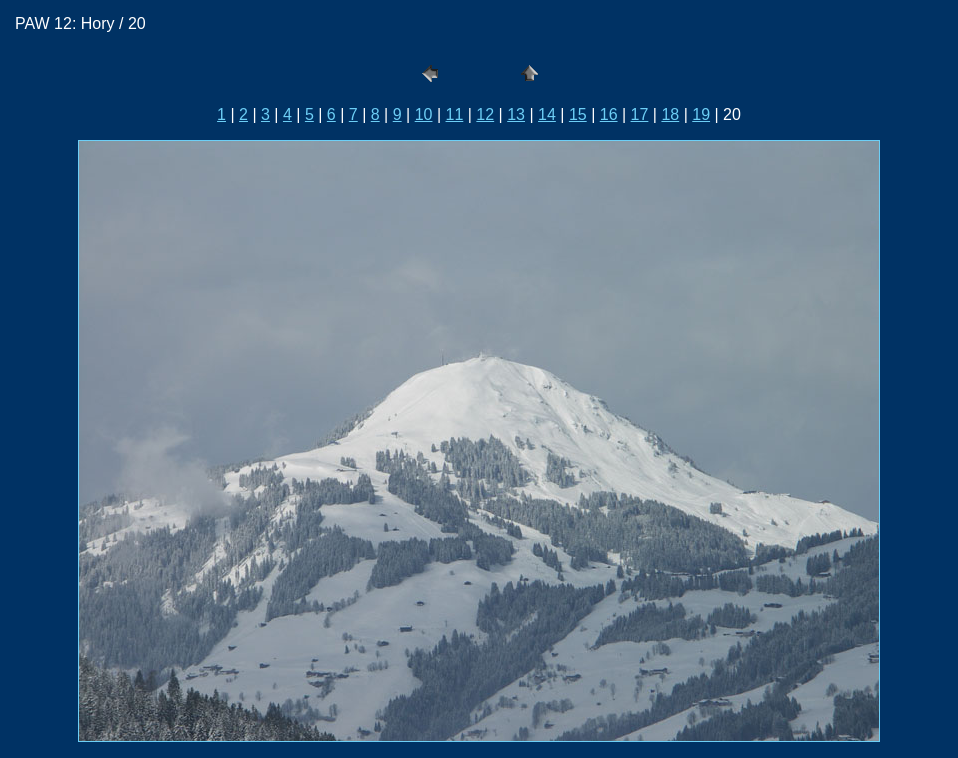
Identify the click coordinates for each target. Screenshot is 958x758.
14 (547, 114)
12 (485, 114)
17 (640, 114)
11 (455, 114)
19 (701, 114)
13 (516, 114)
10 (424, 114)
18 (670, 114)
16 (609, 114)
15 (578, 114)
